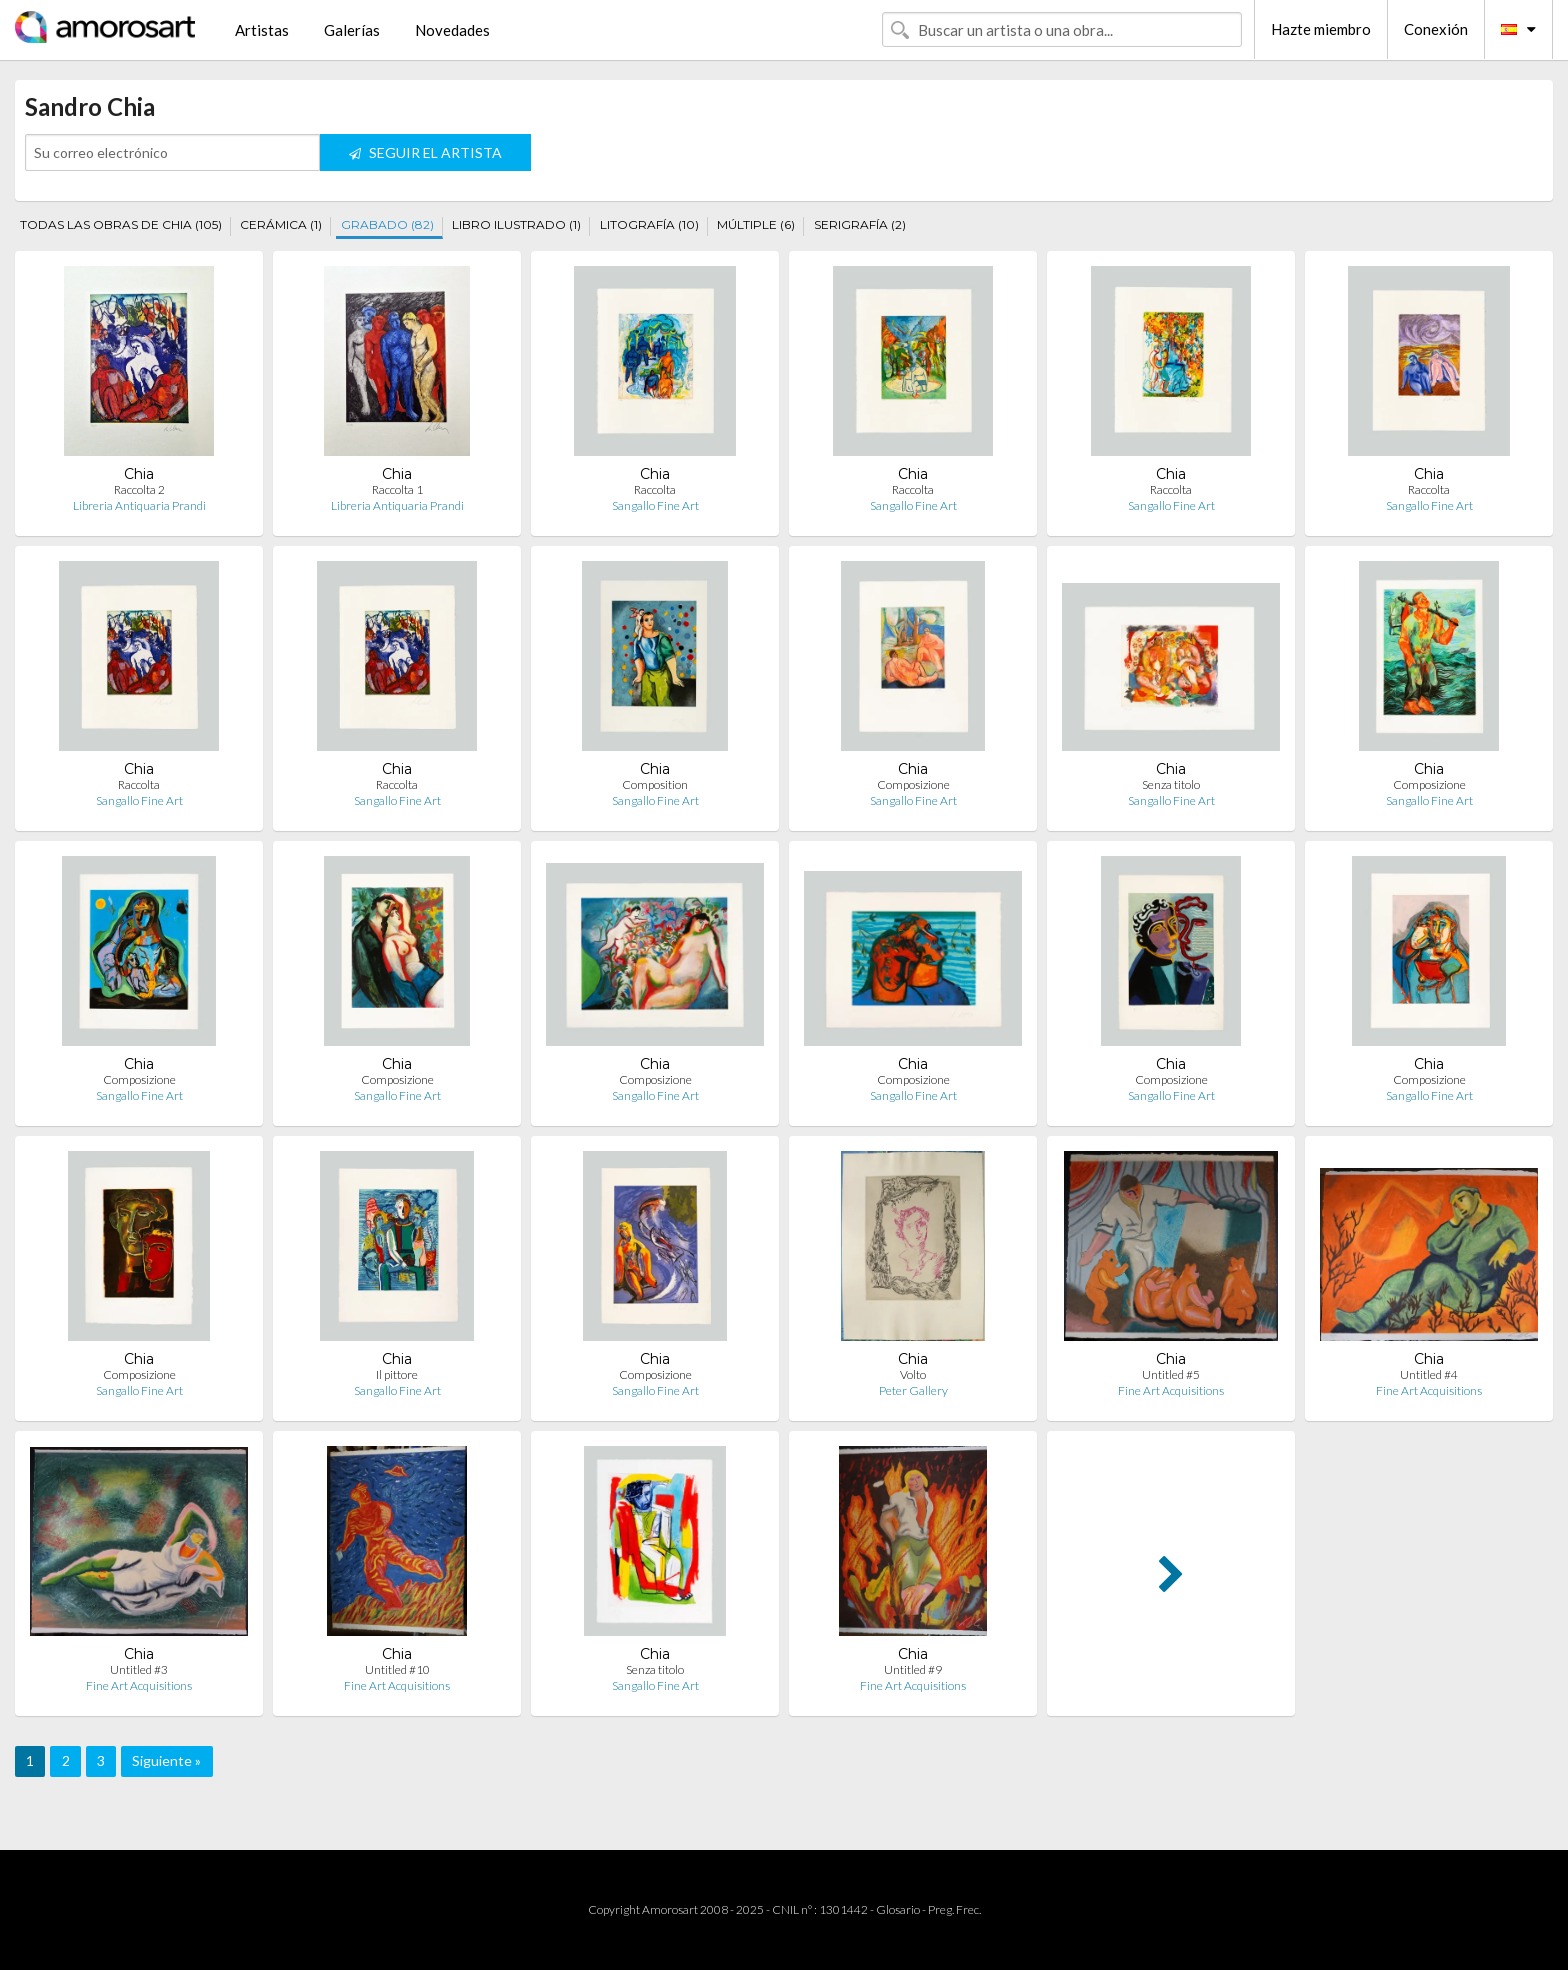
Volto (913, 1374)
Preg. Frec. (954, 1909)
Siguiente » (166, 1760)
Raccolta (655, 489)
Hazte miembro (1321, 29)
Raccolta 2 (139, 489)
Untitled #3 (139, 1669)
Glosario (898, 1909)
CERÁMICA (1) (281, 224)
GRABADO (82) (387, 224)
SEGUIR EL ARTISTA (425, 152)
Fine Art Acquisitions (1171, 1390)
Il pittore (397, 1374)
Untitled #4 (1429, 1374)
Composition (655, 784)
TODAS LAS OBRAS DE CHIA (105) (121, 224)
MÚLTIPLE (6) (756, 224)
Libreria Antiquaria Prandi (139, 505)
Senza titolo (1171, 784)
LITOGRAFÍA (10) (649, 224)
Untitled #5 (1171, 1374)
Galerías (352, 30)
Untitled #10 (397, 1669)
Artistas (262, 30)
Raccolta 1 (397, 489)
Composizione (913, 784)
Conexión (1436, 29)
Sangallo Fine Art (655, 505)
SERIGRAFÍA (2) (860, 224)
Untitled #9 (913, 1669)
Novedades (452, 30)
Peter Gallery (913, 1390)
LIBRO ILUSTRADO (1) (516, 224)
